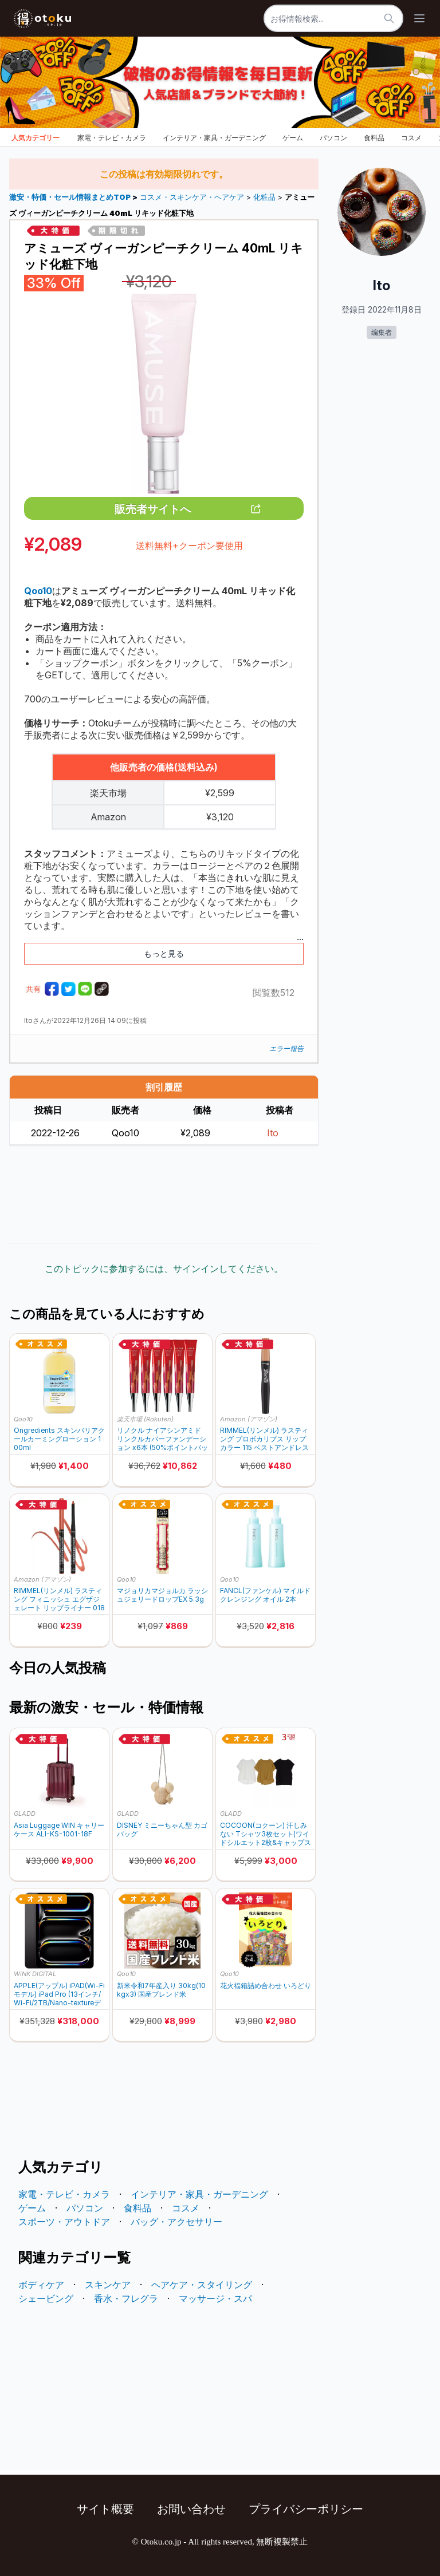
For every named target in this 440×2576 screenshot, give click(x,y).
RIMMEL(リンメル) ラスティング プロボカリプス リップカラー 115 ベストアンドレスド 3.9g (264, 1439)
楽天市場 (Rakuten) (145, 1419)
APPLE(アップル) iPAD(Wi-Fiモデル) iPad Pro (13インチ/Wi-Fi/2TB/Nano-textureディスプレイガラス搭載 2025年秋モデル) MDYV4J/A (59, 1994)
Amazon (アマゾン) (248, 1419)
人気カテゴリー (35, 137)
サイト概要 (105, 2509)
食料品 (374, 137)
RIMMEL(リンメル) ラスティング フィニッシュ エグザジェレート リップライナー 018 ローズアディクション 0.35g (59, 1599)
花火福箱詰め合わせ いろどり (265, 1985)
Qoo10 (23, 1419)
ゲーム (292, 137)
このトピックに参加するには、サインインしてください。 (164, 1268)
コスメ (411, 137)
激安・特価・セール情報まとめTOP (70, 197)
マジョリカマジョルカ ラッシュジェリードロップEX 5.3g (162, 1594)
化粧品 (264, 197)
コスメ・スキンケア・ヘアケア (192, 197)
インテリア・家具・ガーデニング (214, 137)
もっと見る (164, 953)
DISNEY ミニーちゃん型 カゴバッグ (162, 1829)
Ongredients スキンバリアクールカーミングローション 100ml (59, 1439)
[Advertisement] (164, 1194)
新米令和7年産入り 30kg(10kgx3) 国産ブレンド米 (161, 1989)
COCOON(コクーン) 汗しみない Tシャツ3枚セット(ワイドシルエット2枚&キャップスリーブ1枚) (265, 1834)
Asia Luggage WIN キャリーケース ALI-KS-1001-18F (59, 1829)
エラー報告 (286, 1048)
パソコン (333, 137)
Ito (272, 1133)
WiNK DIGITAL (35, 1974)
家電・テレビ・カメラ (111, 137)
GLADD (25, 1813)
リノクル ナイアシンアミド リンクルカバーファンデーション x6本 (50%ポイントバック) (162, 1439)
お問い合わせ (191, 2509)
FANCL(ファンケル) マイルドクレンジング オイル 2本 (265, 1594)
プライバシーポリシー (306, 2509)
